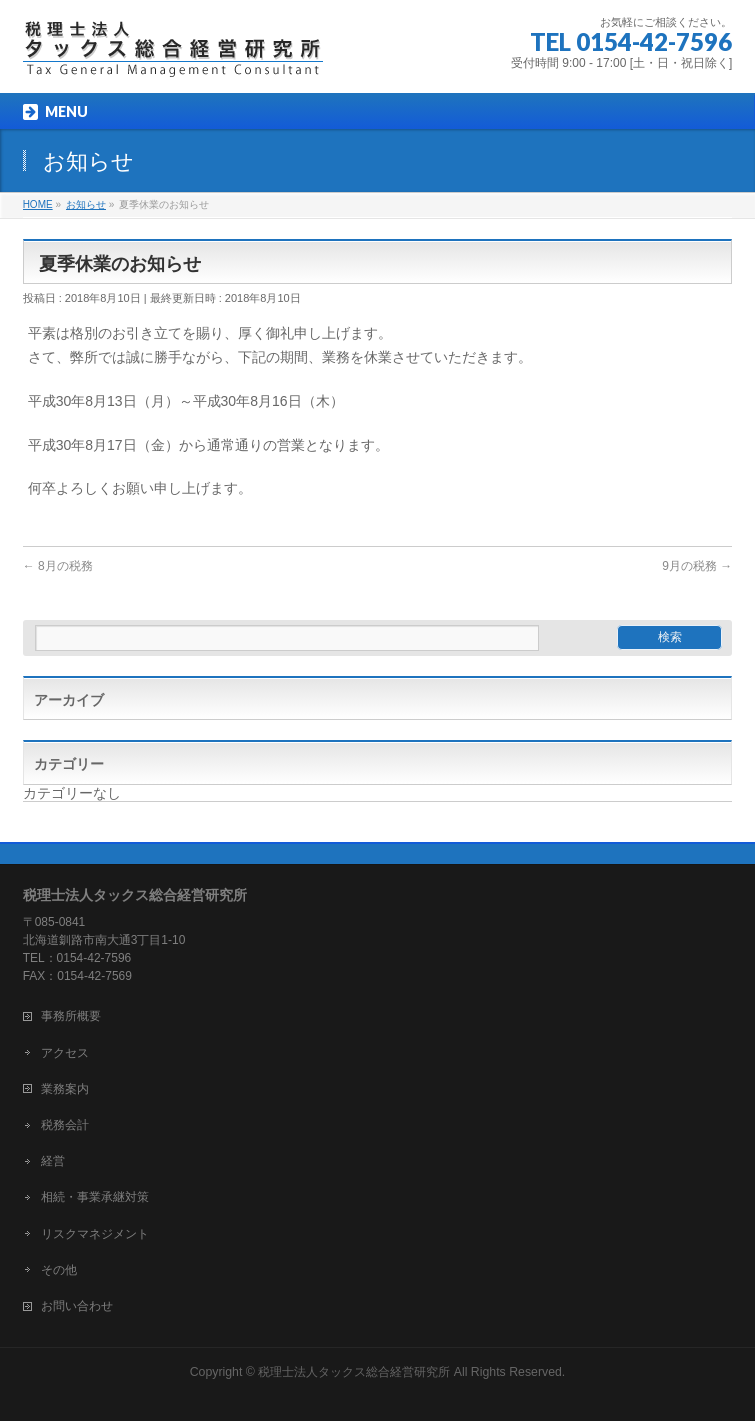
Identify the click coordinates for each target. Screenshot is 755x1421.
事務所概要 (71, 1016)
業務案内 (65, 1089)
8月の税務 (58, 566)
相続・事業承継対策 (95, 1197)
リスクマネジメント (95, 1234)
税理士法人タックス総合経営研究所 (354, 1372)
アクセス (65, 1053)
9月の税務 (697, 566)
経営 (53, 1161)
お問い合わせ (77, 1306)
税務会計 (65, 1125)
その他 (59, 1270)
